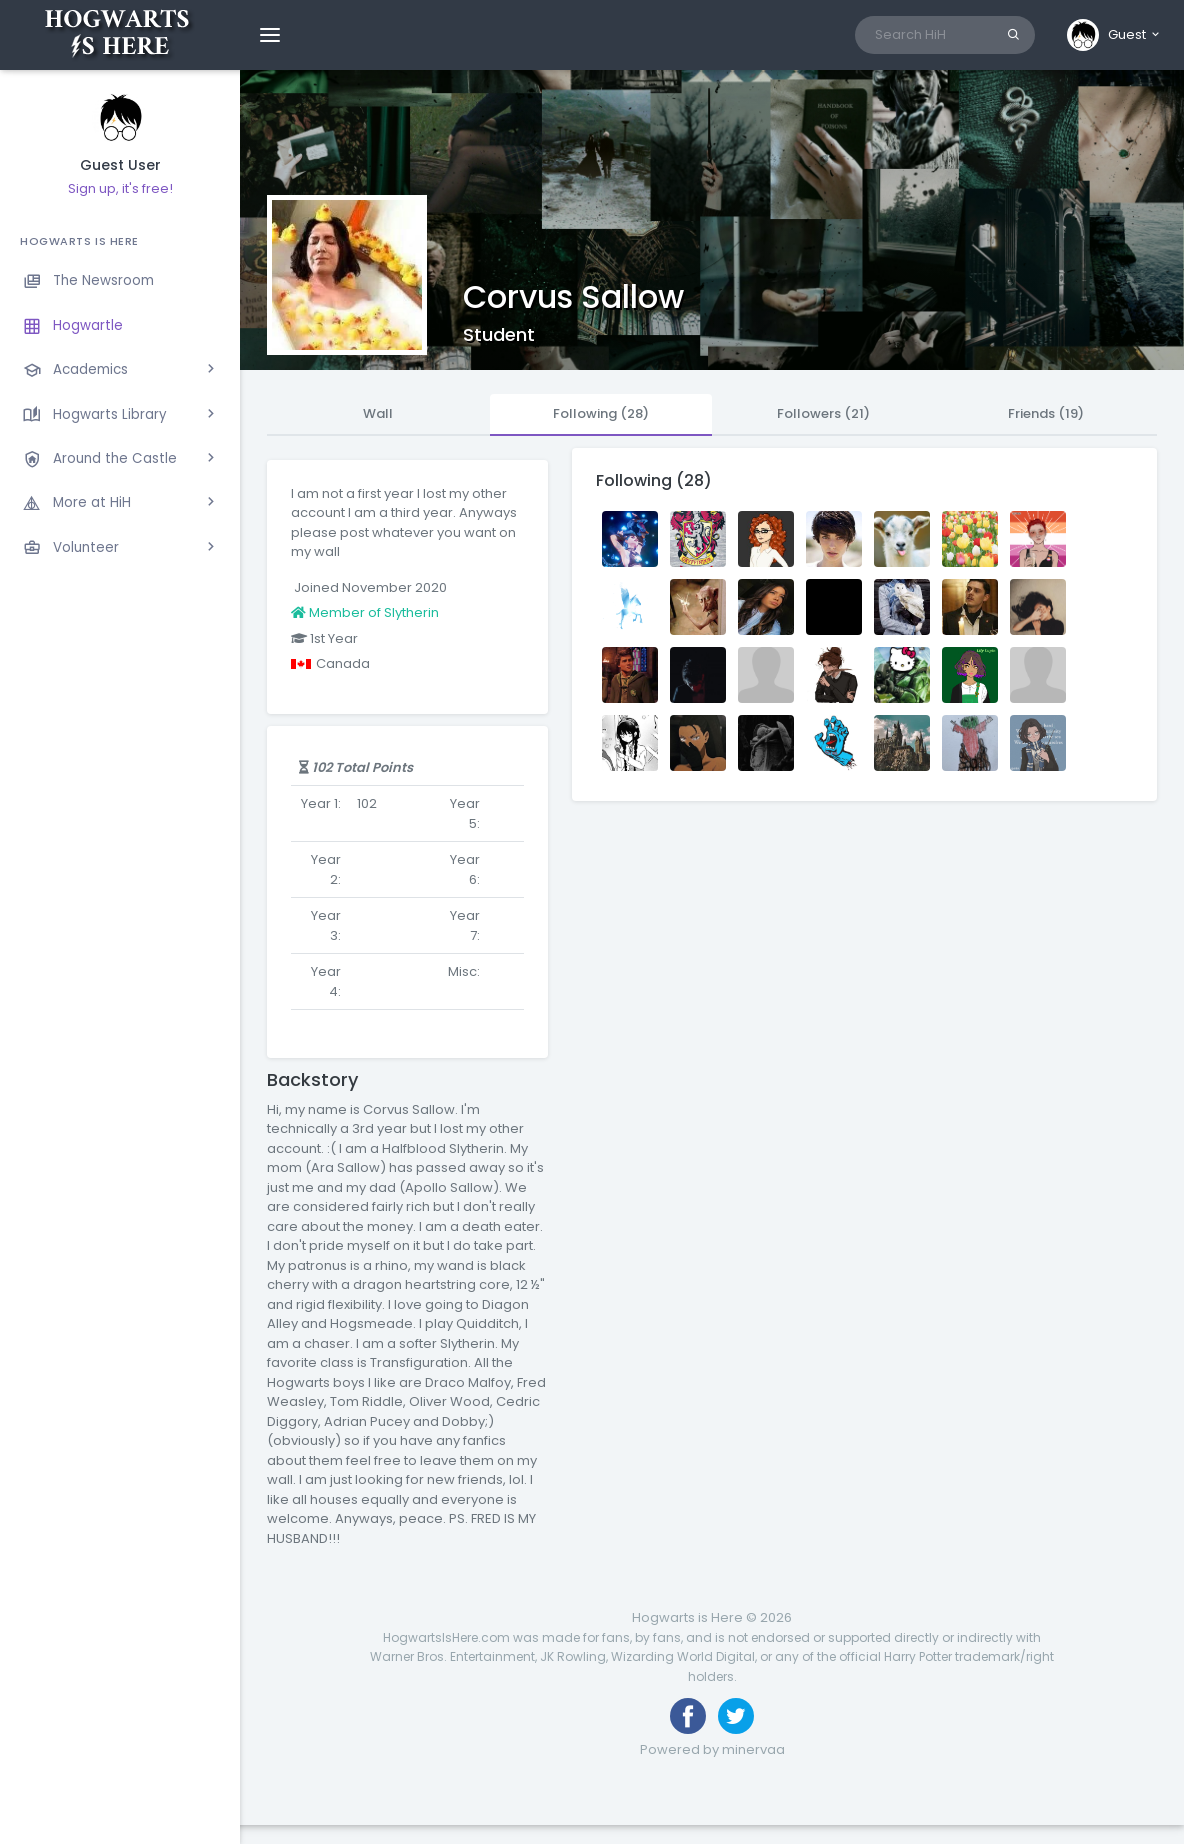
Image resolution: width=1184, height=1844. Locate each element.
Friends (1046, 413)
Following (601, 413)
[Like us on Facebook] (688, 1716)
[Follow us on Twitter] (736, 1716)
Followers (823, 413)
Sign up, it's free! (120, 188)
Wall (378, 413)
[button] (1114, 35)
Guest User (120, 165)
